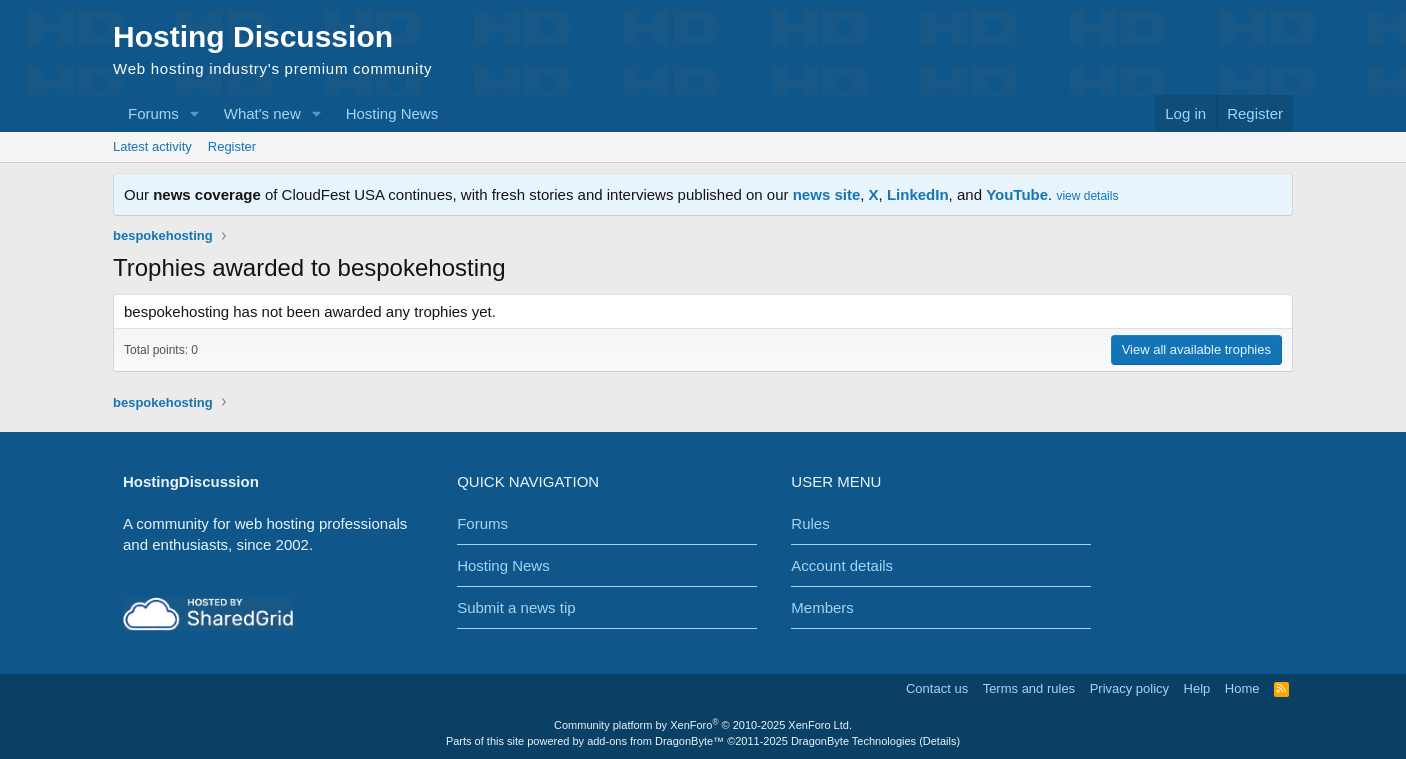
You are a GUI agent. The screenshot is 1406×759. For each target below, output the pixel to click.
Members (822, 607)
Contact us (937, 688)
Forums (153, 113)
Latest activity (152, 146)
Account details (842, 565)
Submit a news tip (516, 607)
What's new (262, 113)
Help (1197, 688)
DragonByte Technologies (853, 741)
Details (940, 741)
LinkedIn (918, 194)
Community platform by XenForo (703, 725)
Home (1242, 688)
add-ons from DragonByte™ (655, 741)
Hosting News (392, 113)
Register (232, 146)
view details (1087, 196)
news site (827, 194)
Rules (810, 523)
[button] (195, 113)
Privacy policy (1129, 688)
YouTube (1017, 194)
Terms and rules (1029, 688)
